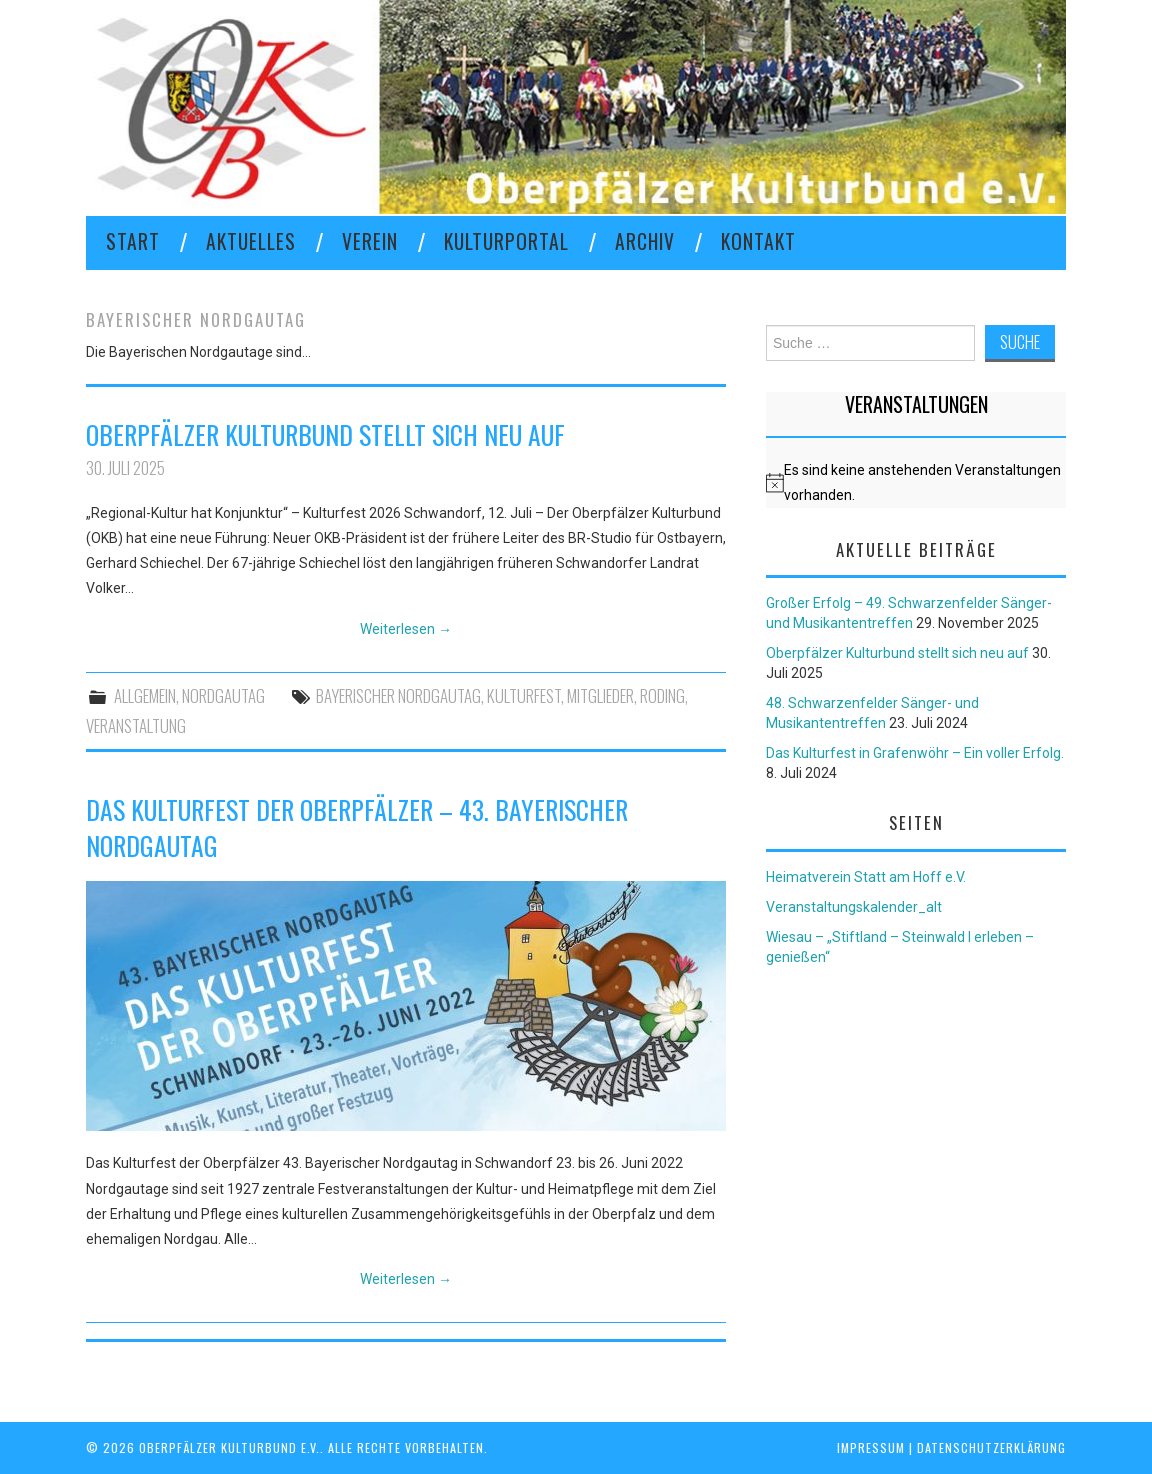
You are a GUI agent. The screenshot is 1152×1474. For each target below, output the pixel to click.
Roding (662, 695)
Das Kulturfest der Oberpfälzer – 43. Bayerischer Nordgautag (357, 827)
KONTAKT (758, 241)
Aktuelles (251, 241)
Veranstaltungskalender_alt (854, 907)
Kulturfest (524, 695)
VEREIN (370, 241)
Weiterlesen (406, 629)
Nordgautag (223, 695)
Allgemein (145, 695)
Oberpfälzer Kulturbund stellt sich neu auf (325, 434)
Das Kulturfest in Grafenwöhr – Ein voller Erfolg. (915, 753)
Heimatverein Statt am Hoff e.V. (866, 877)
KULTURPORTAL (506, 241)
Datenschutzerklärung (991, 1447)
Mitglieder (600, 695)
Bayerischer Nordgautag (398, 695)
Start (133, 241)
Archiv (645, 241)
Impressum (871, 1447)
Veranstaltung (136, 725)
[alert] (916, 483)
